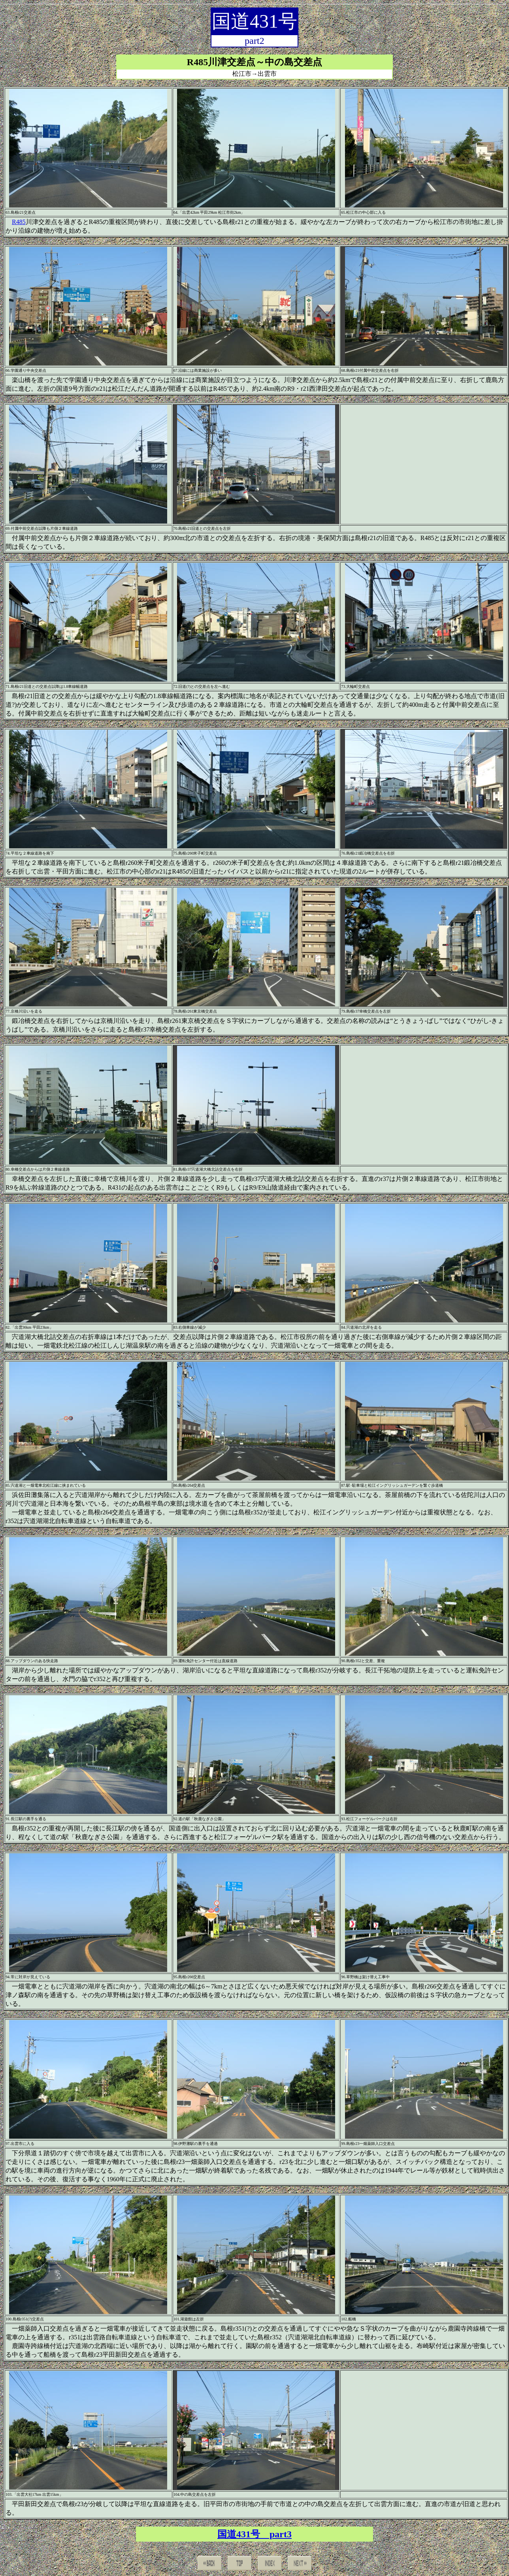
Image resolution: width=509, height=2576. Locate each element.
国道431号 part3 (254, 2534)
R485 (19, 221)
